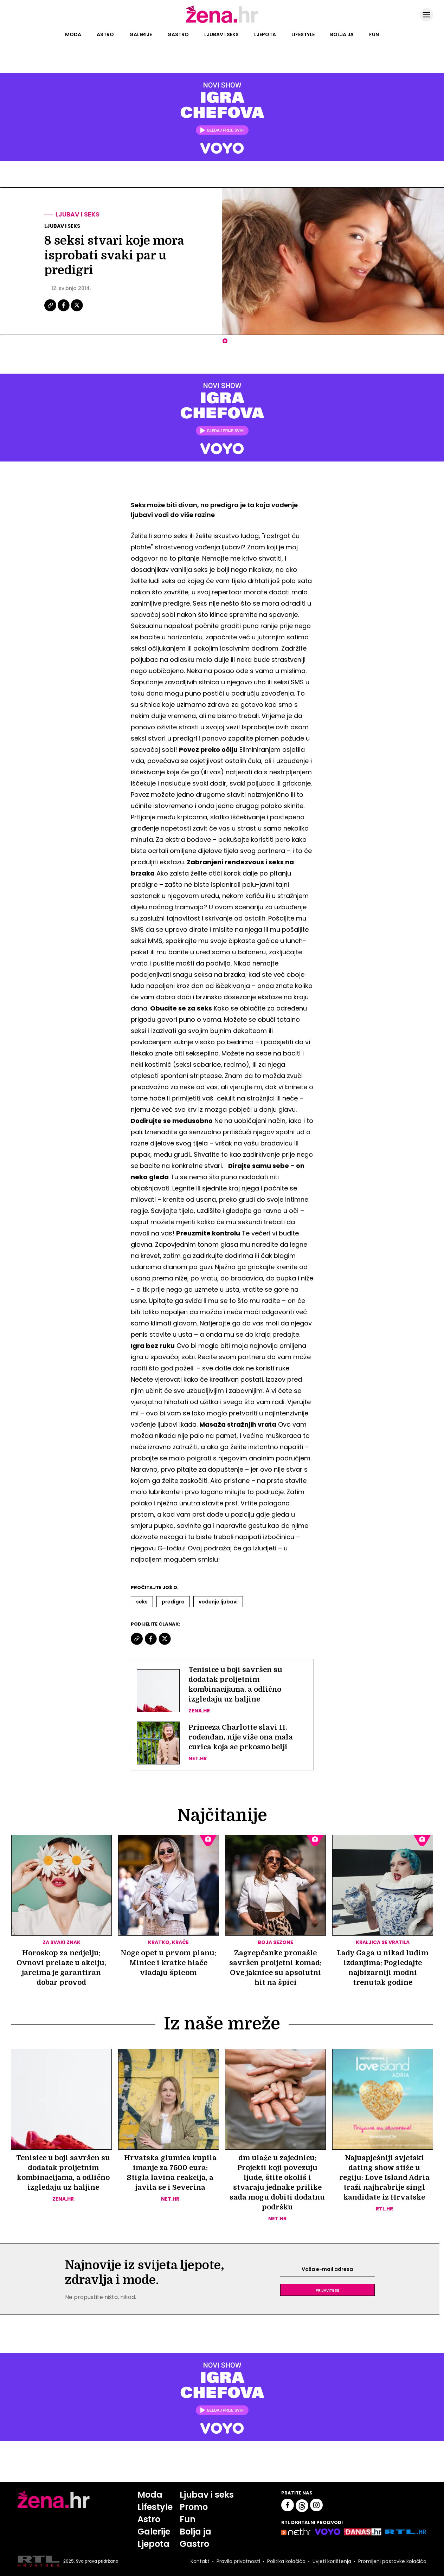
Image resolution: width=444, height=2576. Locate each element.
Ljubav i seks (221, 34)
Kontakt (200, 2561)
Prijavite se (327, 2289)
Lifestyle (303, 34)
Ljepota (265, 34)
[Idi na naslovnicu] (222, 22)
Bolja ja (342, 34)
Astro (105, 34)
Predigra (173, 1601)
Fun (374, 34)
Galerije (140, 34)
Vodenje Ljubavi (218, 1601)
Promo (194, 2507)
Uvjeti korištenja (332, 2561)
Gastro (178, 34)
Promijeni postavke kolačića (392, 2561)
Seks (142, 1601)
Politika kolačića (286, 2561)
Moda (73, 34)
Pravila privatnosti (238, 2561)
